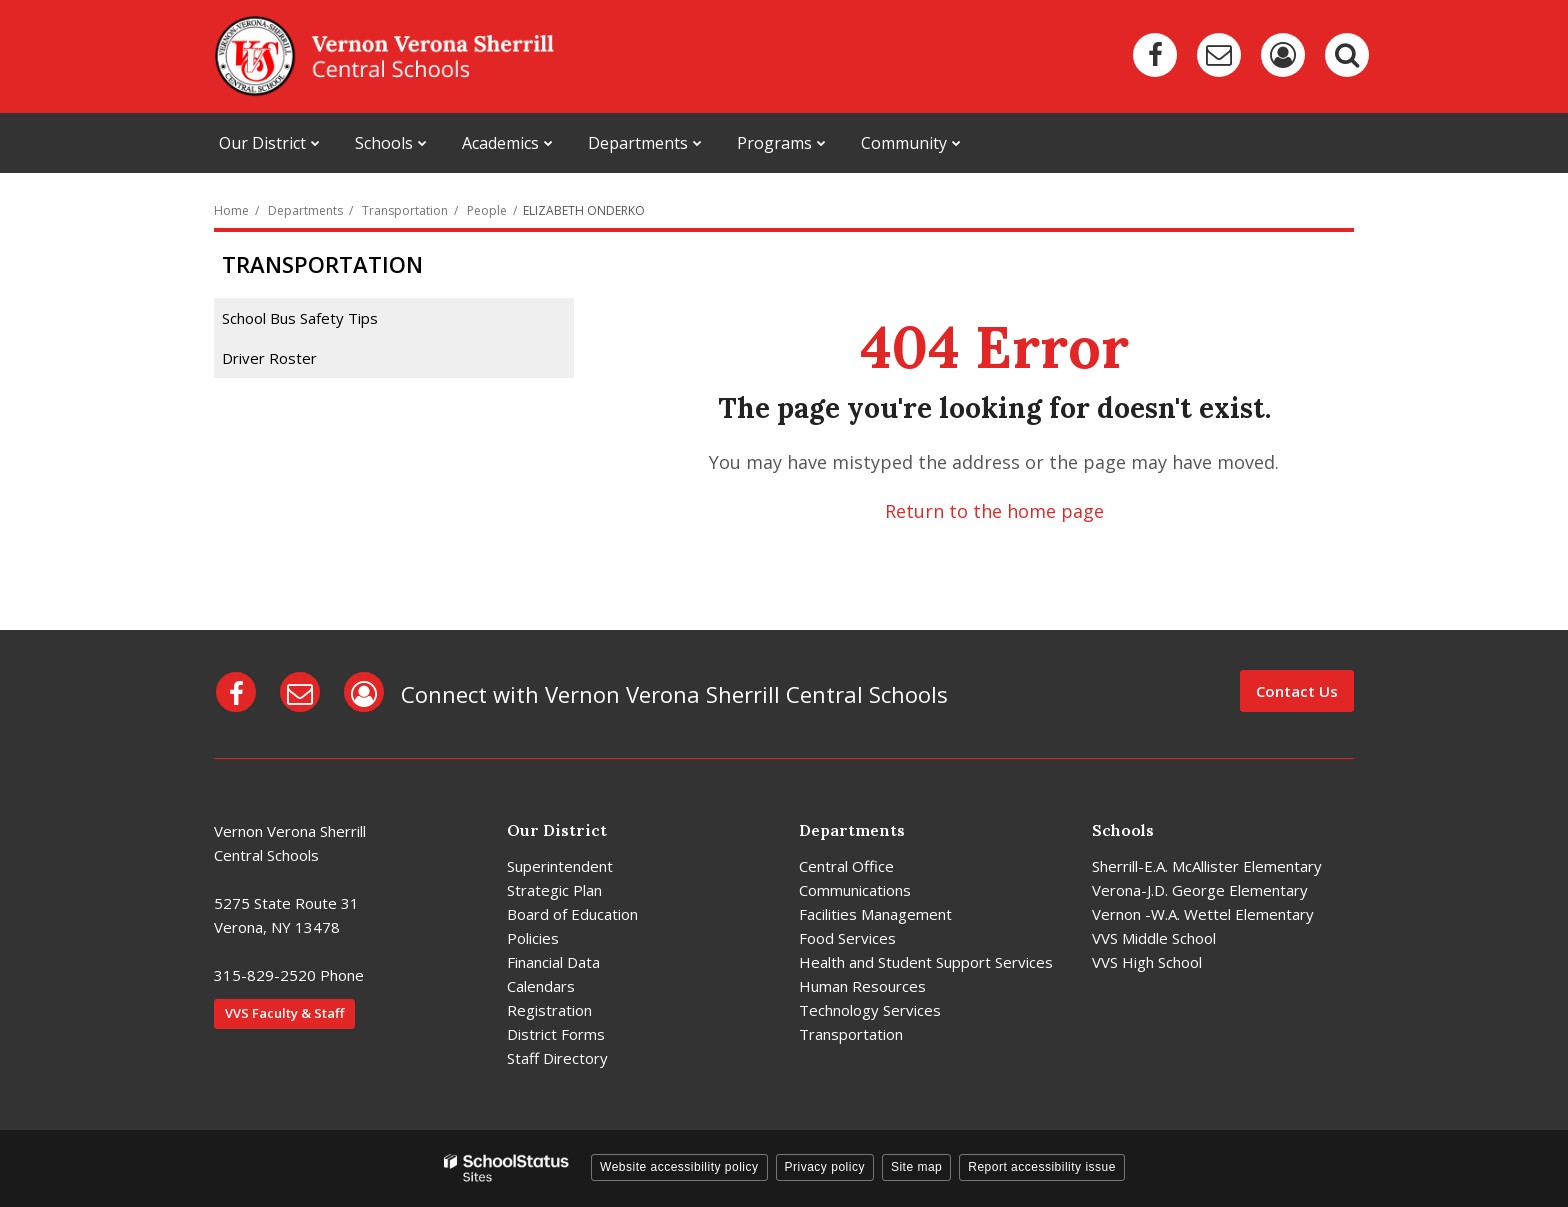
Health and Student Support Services (926, 962)
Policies (533, 938)
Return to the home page (994, 511)
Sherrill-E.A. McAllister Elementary (1207, 866)
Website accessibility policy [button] (679, 1167)
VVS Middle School (1154, 938)
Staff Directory (557, 1058)
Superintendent (560, 866)
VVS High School (1147, 962)
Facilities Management (875, 914)
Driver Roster (269, 358)
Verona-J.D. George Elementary (1200, 890)
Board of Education (572, 914)
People (487, 210)
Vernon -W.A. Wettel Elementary (1203, 914)
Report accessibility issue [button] (1042, 1167)
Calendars (541, 986)
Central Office (846, 866)
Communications (855, 890)
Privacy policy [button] (825, 1167)
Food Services (847, 938)
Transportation (405, 210)
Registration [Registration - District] (549, 1010)
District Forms (556, 1034)
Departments (305, 210)
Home (231, 210)
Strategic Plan (554, 890)
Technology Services (870, 1010)
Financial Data (553, 962)
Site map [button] (916, 1167)
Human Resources (862, 986)
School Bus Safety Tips (300, 318)
